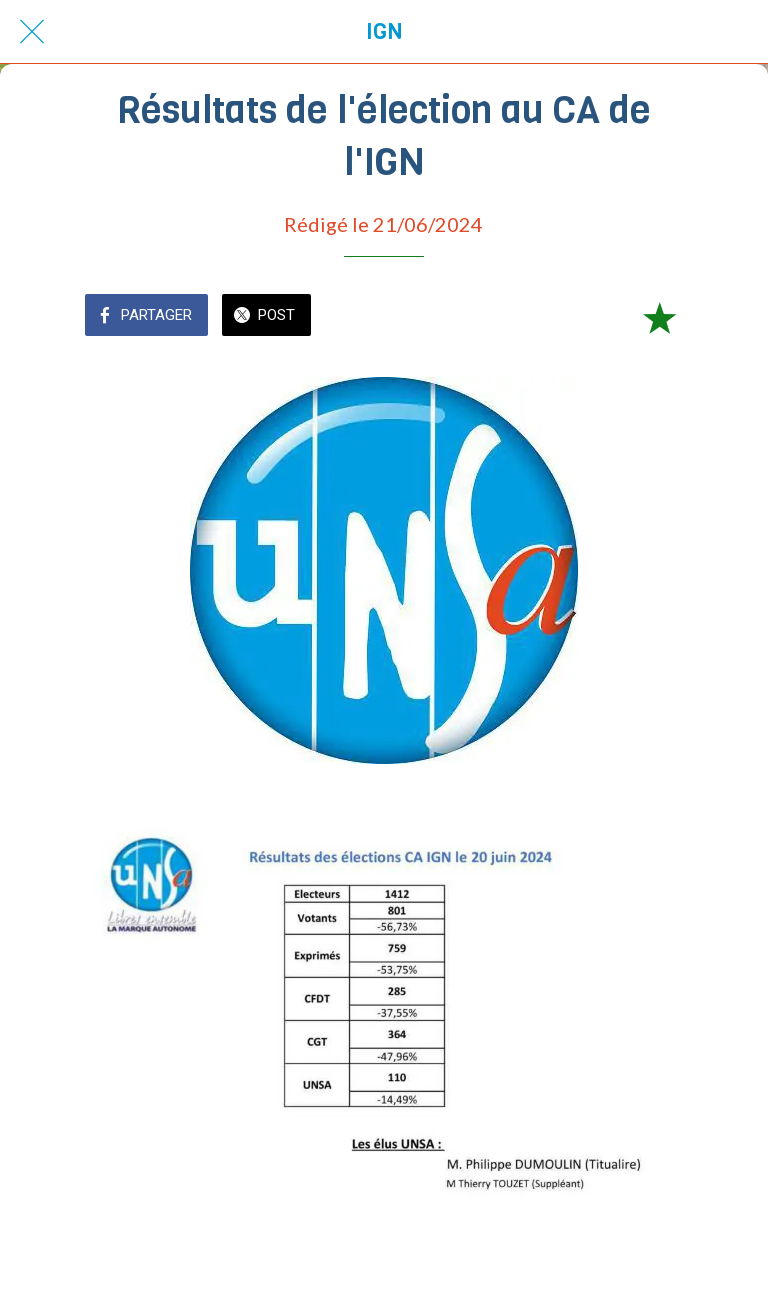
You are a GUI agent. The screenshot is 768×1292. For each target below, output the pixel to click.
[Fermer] (32, 32)
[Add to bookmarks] (659, 317)
